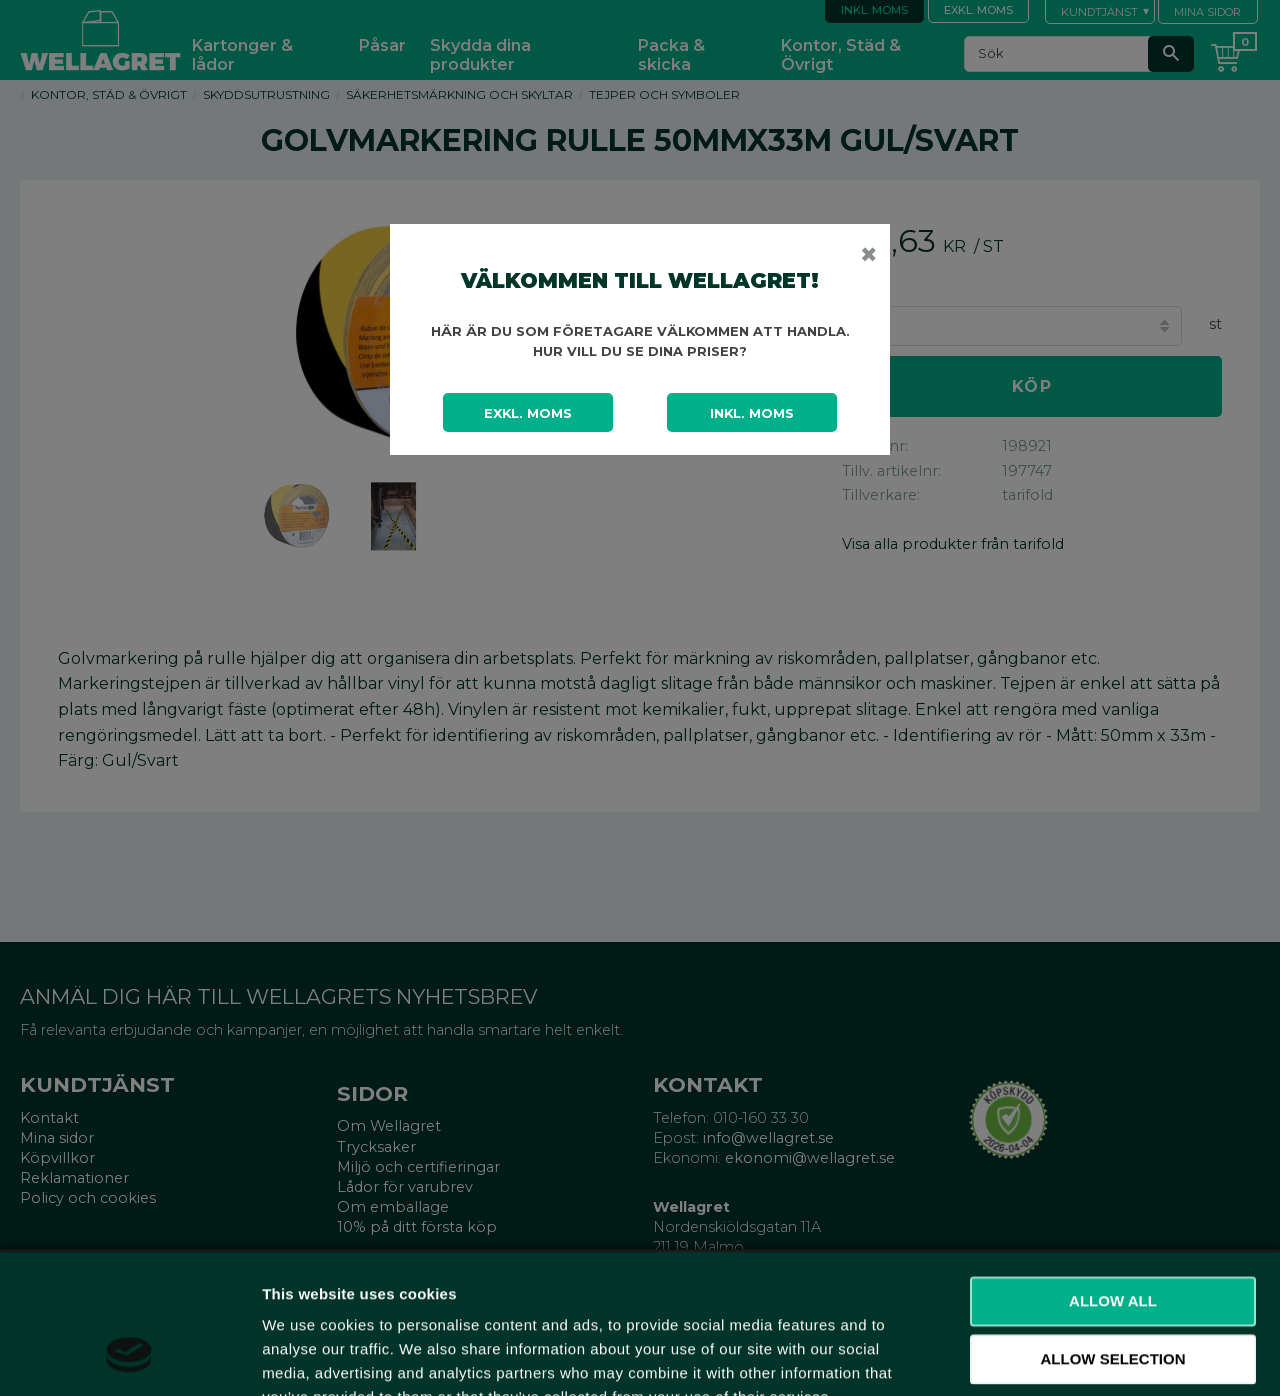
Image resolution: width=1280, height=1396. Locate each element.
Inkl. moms (752, 413)
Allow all (1113, 1179)
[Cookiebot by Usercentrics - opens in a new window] (129, 1357)
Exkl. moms (528, 413)
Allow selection (1113, 1237)
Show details (1049, 1356)
